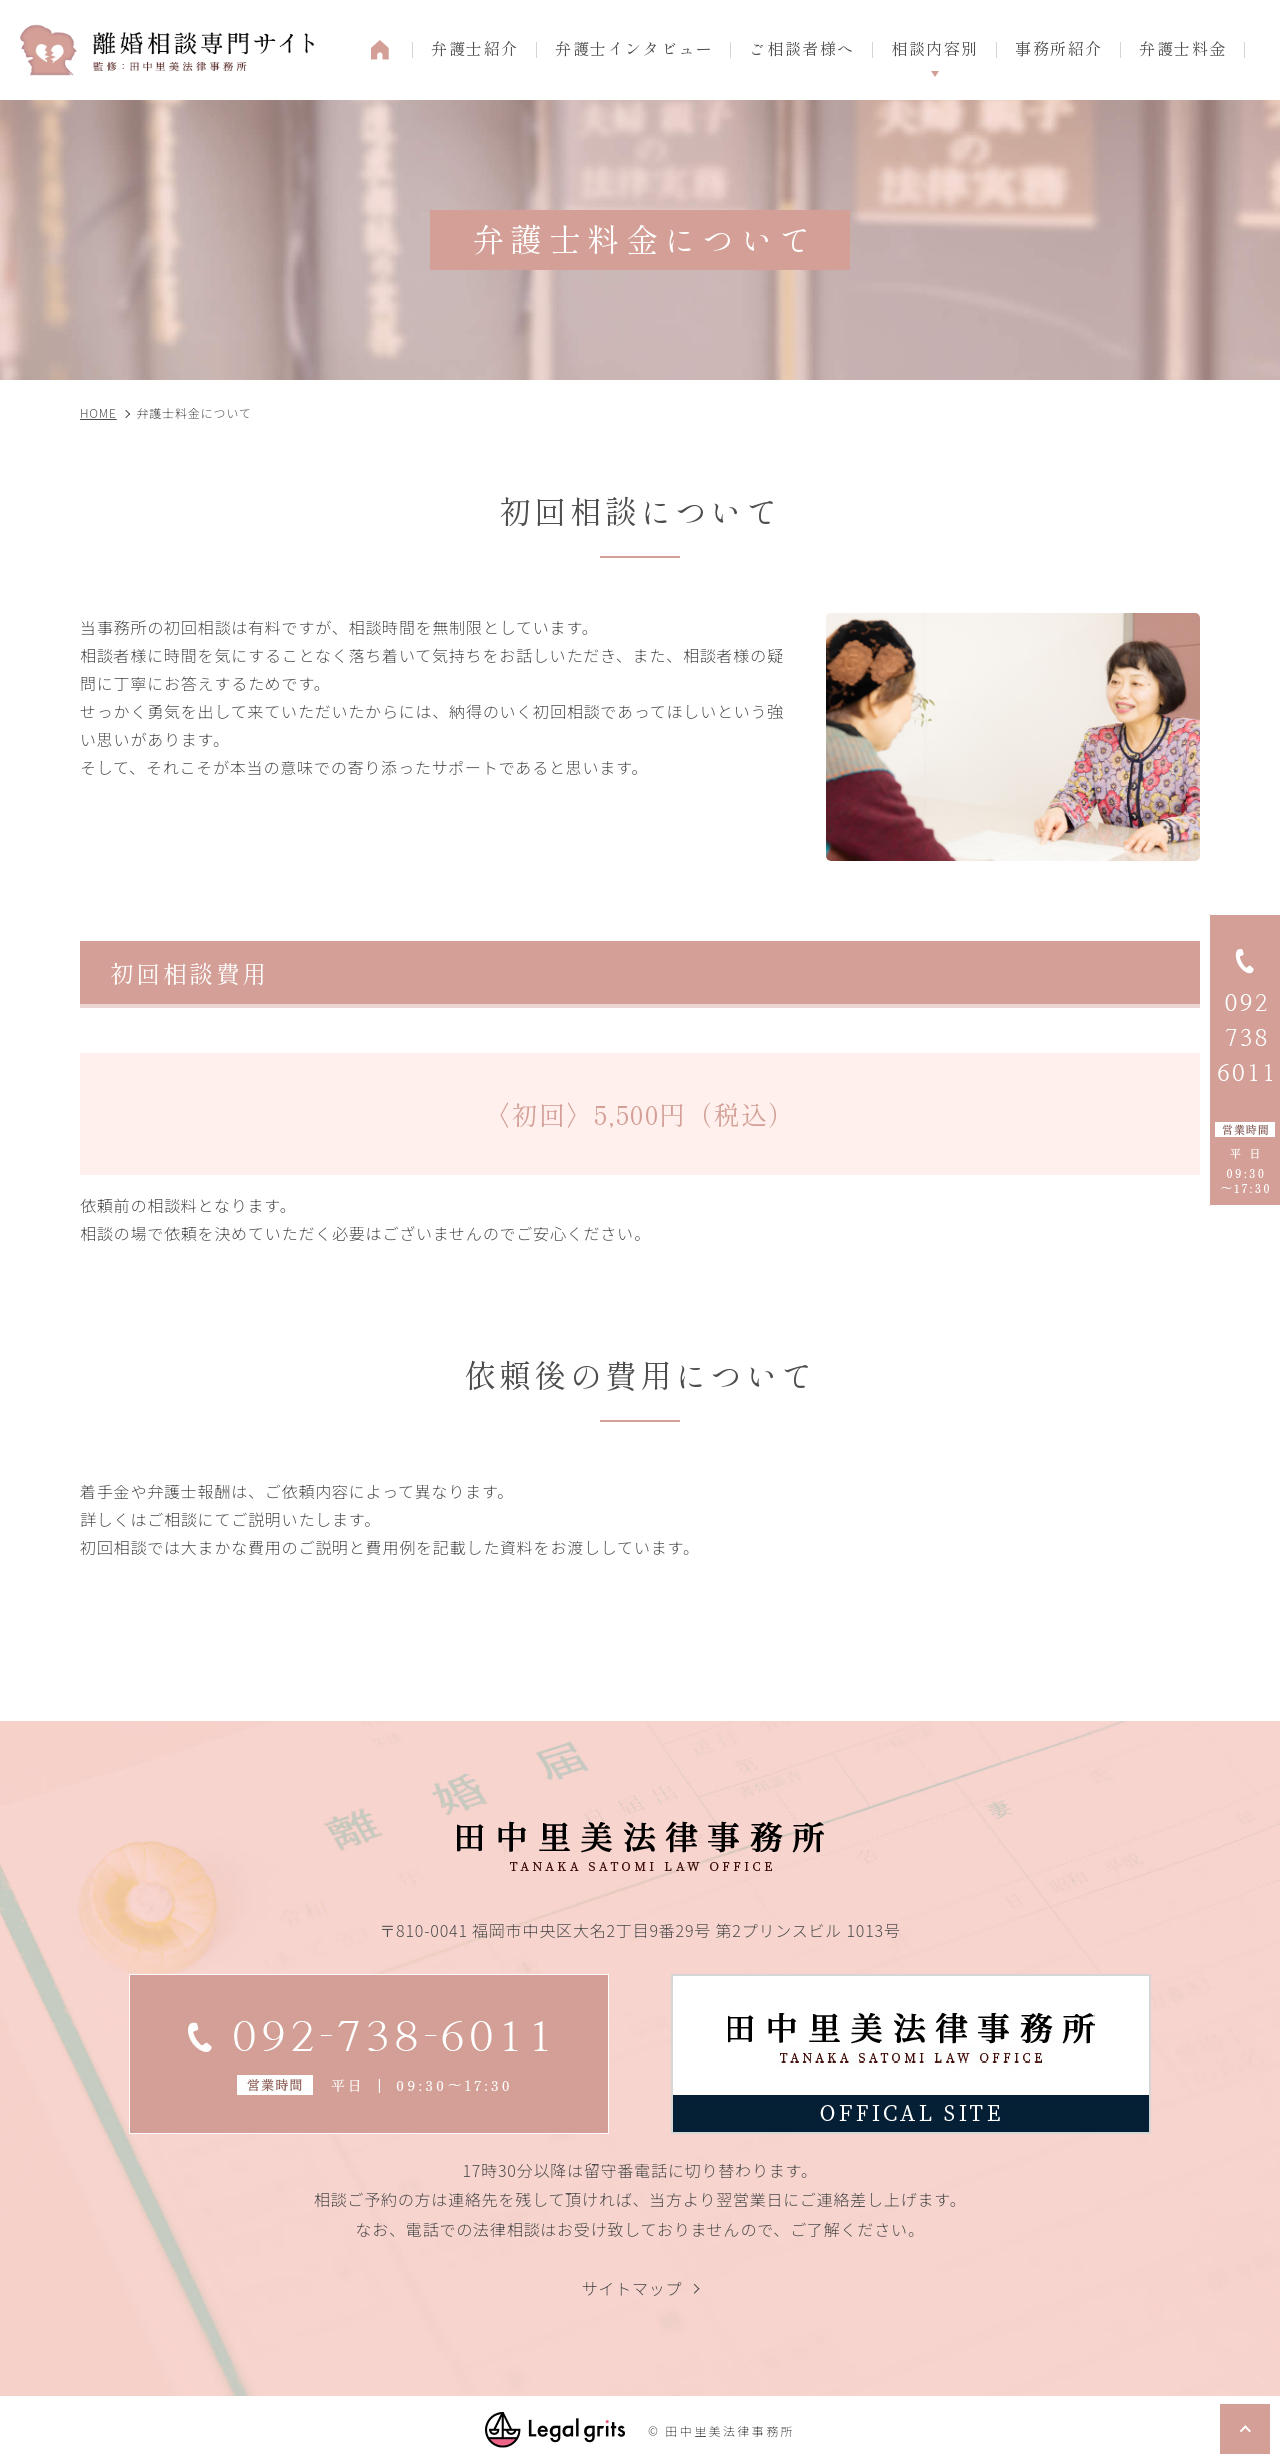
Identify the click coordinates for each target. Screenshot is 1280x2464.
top (1245, 2429)
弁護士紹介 (475, 48)
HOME (380, 50)
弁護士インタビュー (634, 48)
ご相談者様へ (802, 48)
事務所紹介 (1059, 48)
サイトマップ (632, 2288)
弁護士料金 (1183, 48)
